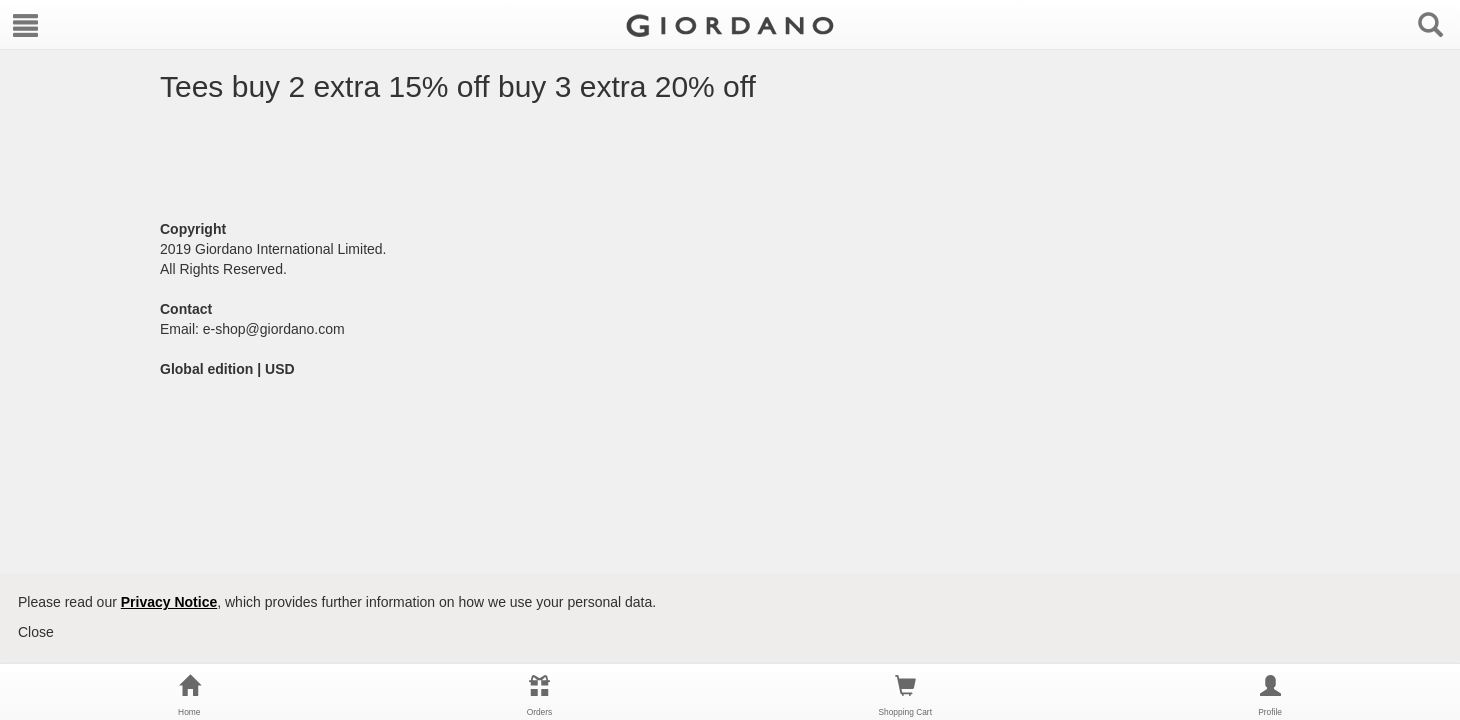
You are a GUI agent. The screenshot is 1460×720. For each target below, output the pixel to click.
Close (36, 632)
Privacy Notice (169, 602)
